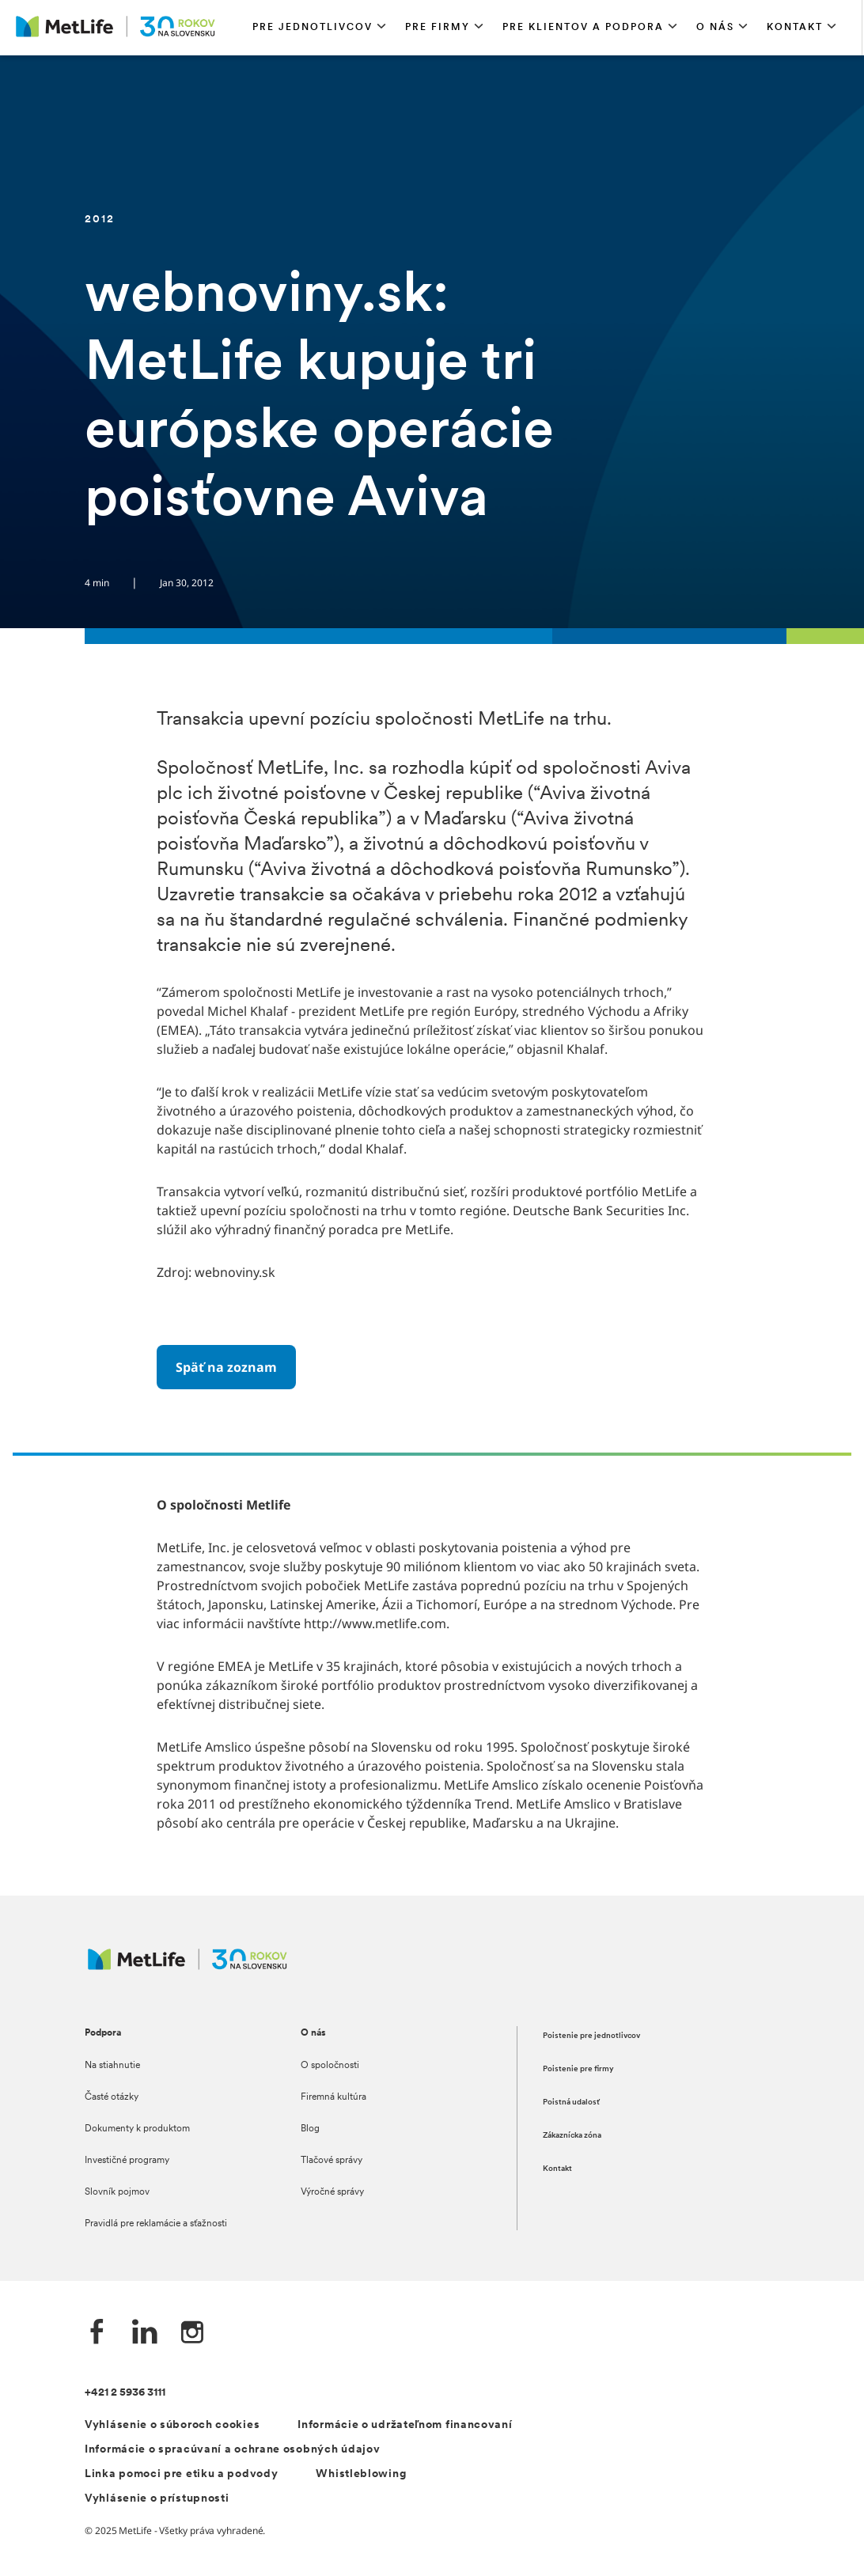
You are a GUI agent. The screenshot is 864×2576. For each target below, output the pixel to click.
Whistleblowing (361, 2474)
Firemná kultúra (333, 2097)
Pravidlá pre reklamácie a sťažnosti (156, 2224)
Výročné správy (332, 2192)
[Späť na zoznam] (226, 1367)
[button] (319, 27)
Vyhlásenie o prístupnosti (157, 2499)
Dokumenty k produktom (137, 2129)
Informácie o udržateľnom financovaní (404, 2425)
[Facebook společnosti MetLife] (97, 2333)
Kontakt (557, 2169)
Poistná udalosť (571, 2102)
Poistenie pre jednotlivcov (591, 2036)
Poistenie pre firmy (578, 2069)
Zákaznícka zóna (572, 2135)
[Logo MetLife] (187, 1967)
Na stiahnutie (112, 2065)
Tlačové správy (331, 2160)
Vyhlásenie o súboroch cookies (172, 2425)
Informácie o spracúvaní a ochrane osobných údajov (232, 2450)
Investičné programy (127, 2160)
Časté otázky (111, 2097)
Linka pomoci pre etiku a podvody (181, 2474)
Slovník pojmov (117, 2192)
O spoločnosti (330, 2065)
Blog (310, 2129)
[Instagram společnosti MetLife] (192, 2333)
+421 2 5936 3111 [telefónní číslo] (125, 2393)
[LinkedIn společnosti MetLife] (144, 2333)
